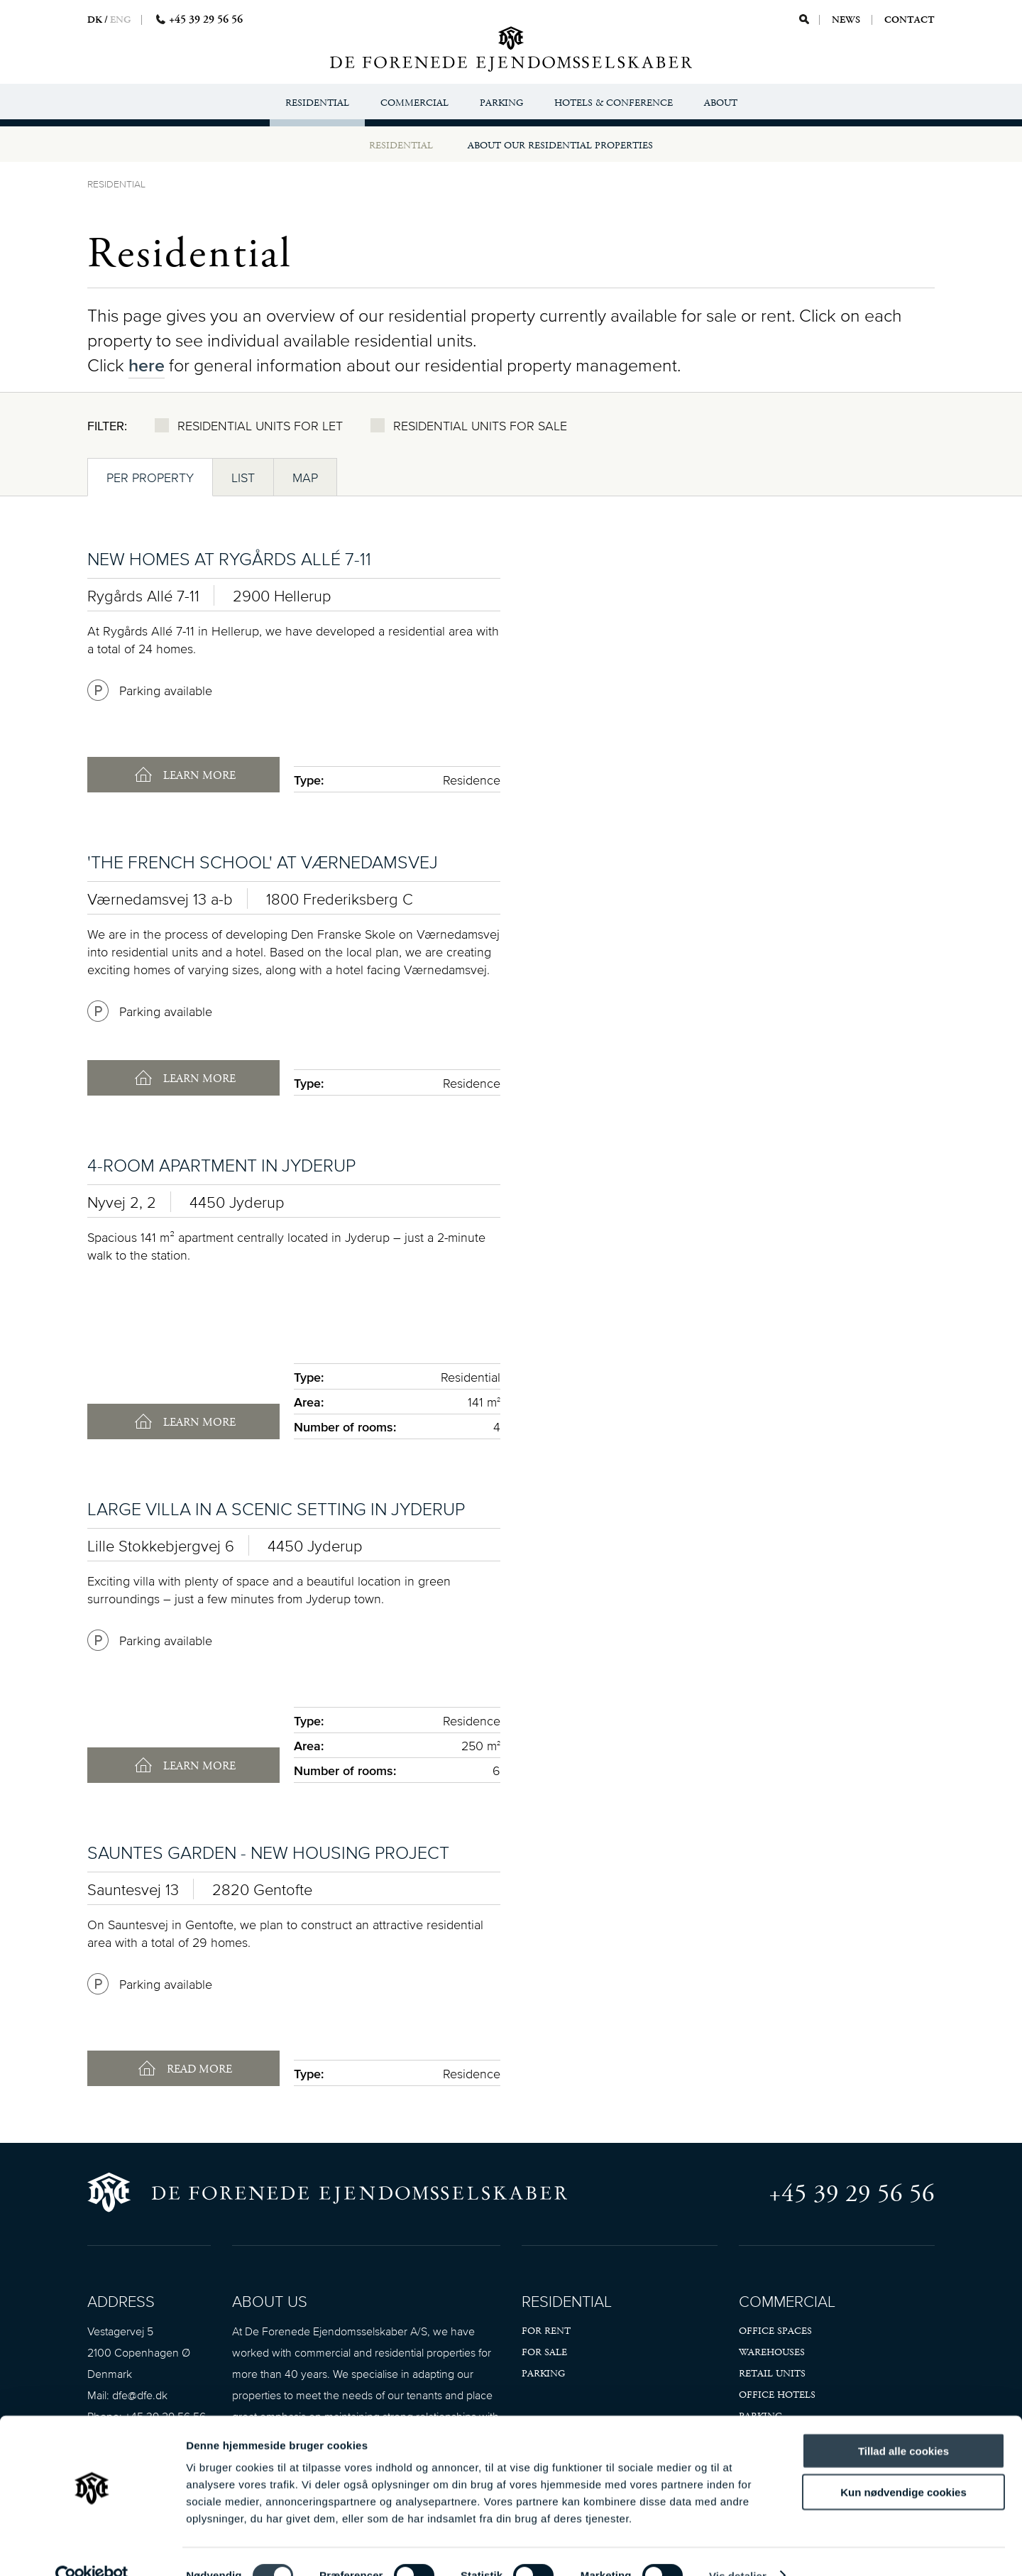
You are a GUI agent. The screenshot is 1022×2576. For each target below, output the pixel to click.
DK (94, 19)
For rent (546, 2331)
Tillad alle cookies (903, 2423)
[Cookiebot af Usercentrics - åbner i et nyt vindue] (92, 2548)
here (146, 365)
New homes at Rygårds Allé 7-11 (229, 558)
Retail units (772, 2373)
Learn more (198, 775)
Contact (909, 19)
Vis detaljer (737, 2548)
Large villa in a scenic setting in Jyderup (276, 1508)
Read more (198, 2069)
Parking (501, 103)
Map (305, 477)
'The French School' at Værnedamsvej (262, 861)
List (243, 477)
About (720, 103)
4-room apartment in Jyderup (221, 1164)
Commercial (414, 103)
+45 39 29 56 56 (852, 2194)
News (847, 19)
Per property (150, 477)
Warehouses (772, 2352)
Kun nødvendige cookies (903, 2465)
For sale (544, 2352)
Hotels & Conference (613, 103)
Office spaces (775, 2331)
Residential (317, 103)
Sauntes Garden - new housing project (268, 1852)
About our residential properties (560, 145)
